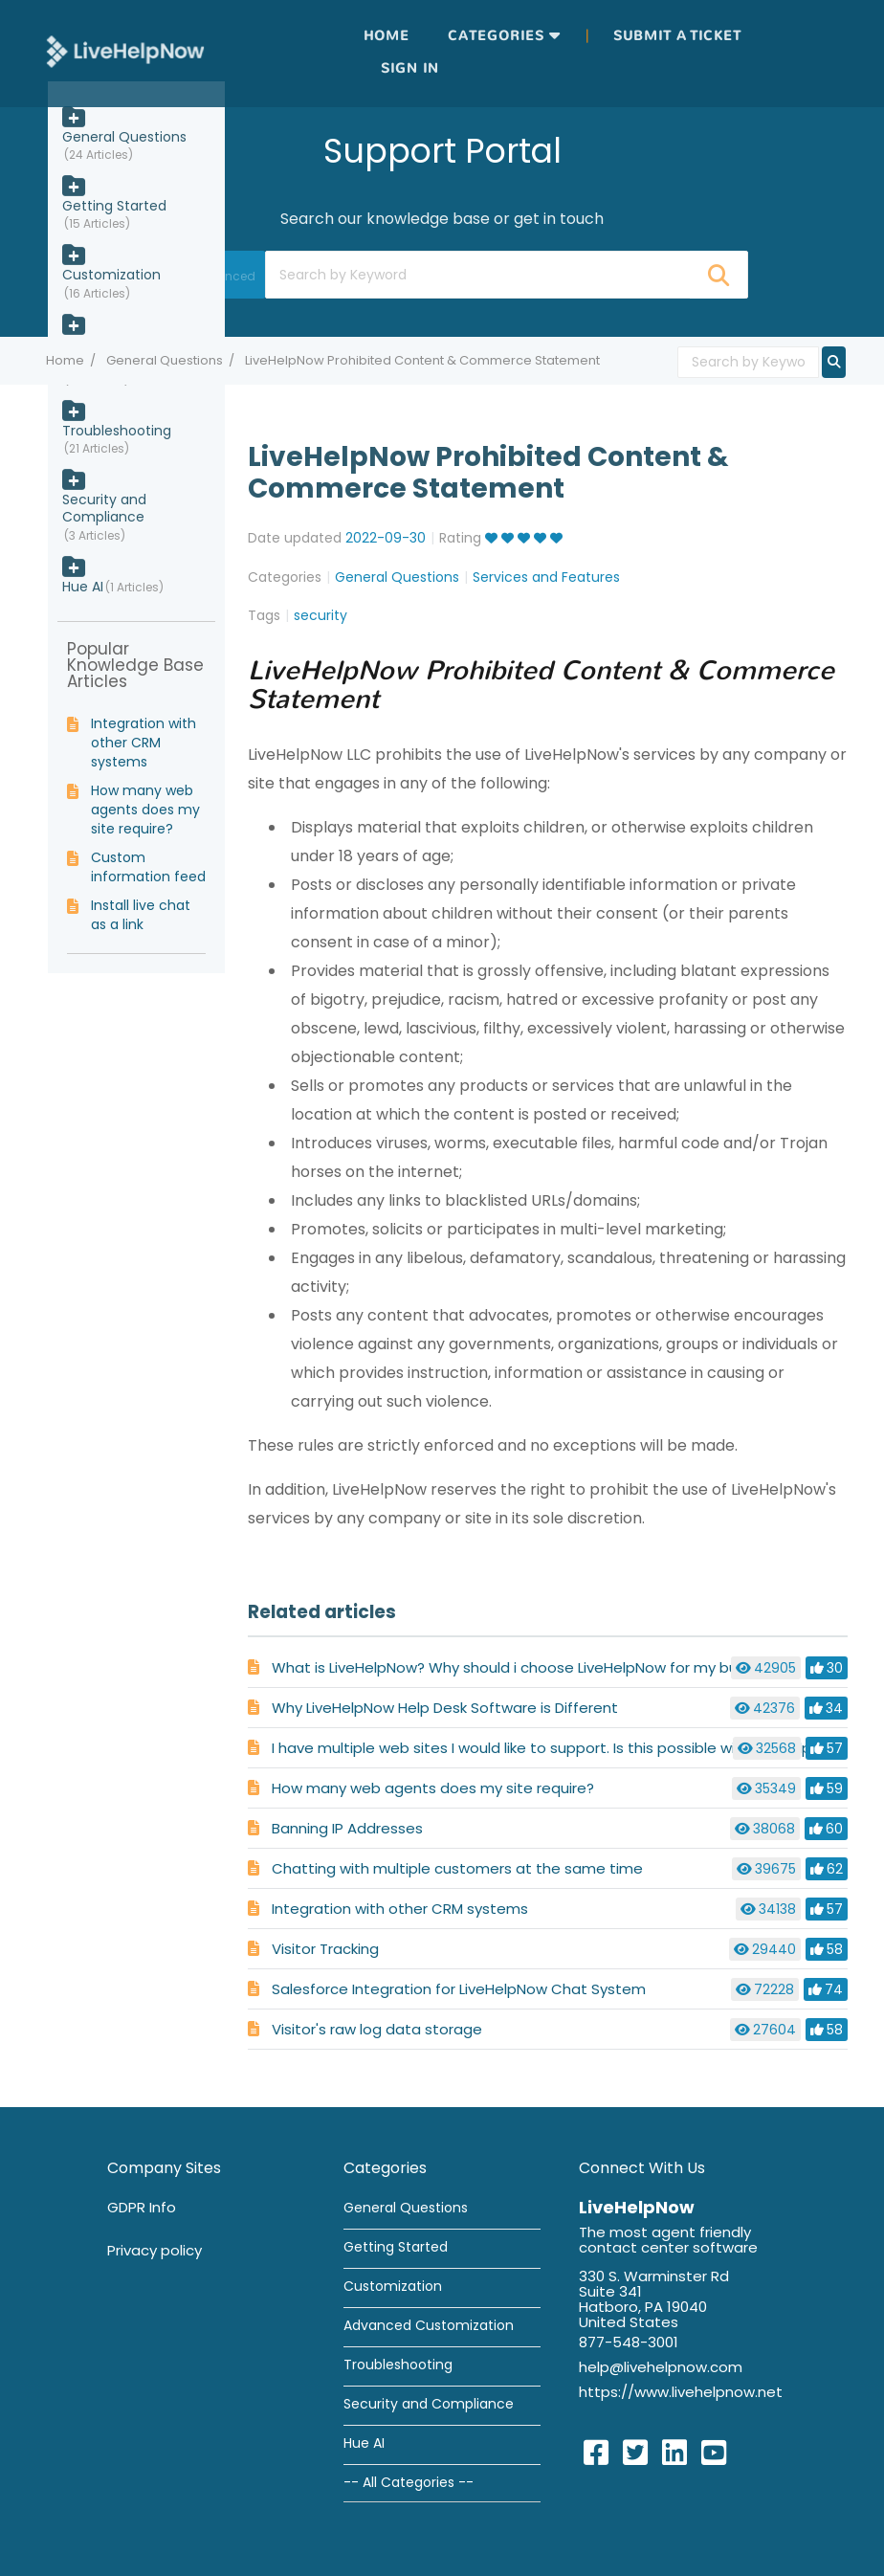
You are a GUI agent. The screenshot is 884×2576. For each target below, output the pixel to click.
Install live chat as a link (140, 915)
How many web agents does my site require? (433, 1788)
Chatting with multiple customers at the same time (457, 1868)
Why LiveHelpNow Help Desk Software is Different (445, 1708)
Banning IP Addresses (347, 1828)
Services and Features (546, 577)
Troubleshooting (116, 430)
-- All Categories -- (408, 2482)
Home (386, 36)
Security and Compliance (104, 508)
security (320, 615)
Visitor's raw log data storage (377, 2029)
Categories (496, 36)
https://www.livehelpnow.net (681, 2392)
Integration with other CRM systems (400, 1909)
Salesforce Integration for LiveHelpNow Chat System (459, 1989)
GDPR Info (141, 2207)
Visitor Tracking (325, 1949)
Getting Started (114, 205)
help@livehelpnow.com (660, 2367)
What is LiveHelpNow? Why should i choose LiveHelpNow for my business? (530, 1667)
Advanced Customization (428, 2325)
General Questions (164, 360)
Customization (111, 274)
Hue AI (82, 586)
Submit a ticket (677, 36)
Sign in (410, 68)
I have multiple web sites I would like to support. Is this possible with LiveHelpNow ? (562, 1748)
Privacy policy (154, 2250)
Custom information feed (148, 867)
